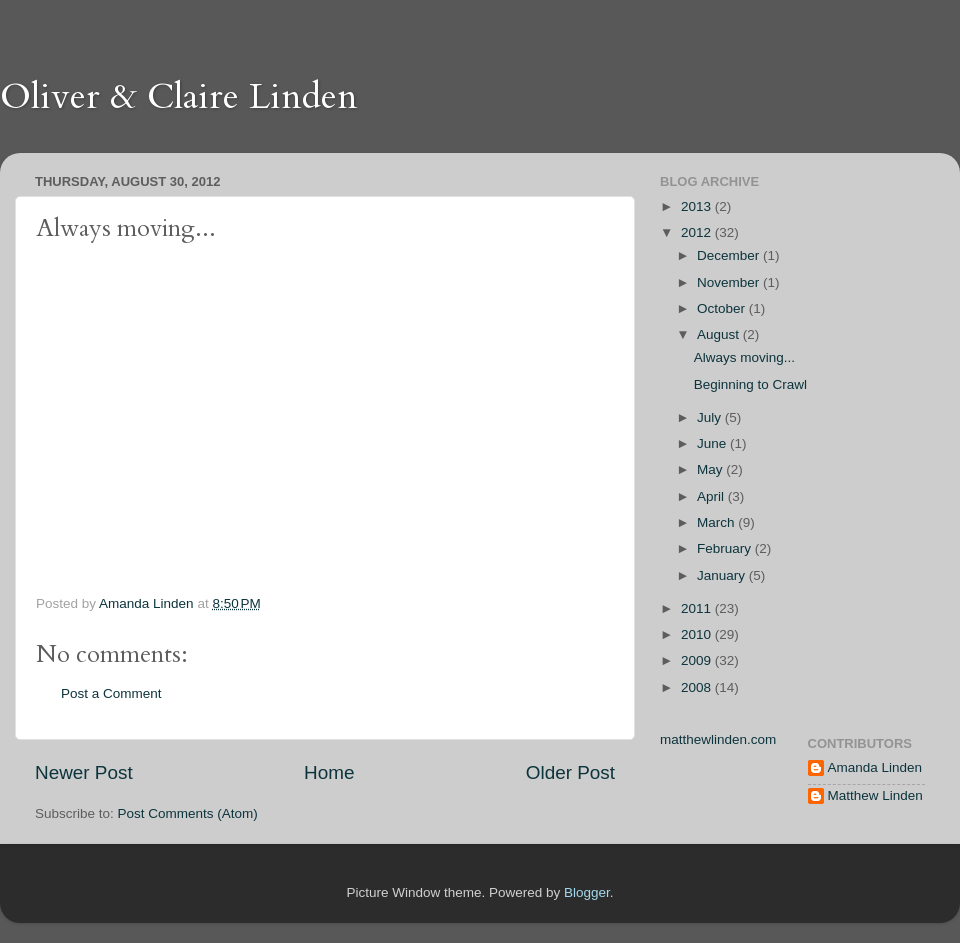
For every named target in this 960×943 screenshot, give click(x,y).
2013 (698, 206)
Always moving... (744, 357)
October (723, 308)
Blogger (587, 892)
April (712, 496)
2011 (698, 608)
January (723, 575)
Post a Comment (111, 693)
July (711, 417)
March (717, 522)
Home (329, 772)
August (720, 334)
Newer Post (84, 772)
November (730, 282)
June (713, 443)
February (726, 548)
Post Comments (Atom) (188, 813)
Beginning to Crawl (750, 384)
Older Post (570, 772)
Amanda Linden (875, 767)
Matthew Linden (875, 795)
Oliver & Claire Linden (179, 96)
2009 (698, 660)
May (711, 469)
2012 (698, 232)
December (730, 255)
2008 (698, 687)
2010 (698, 634)
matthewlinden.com (718, 739)
